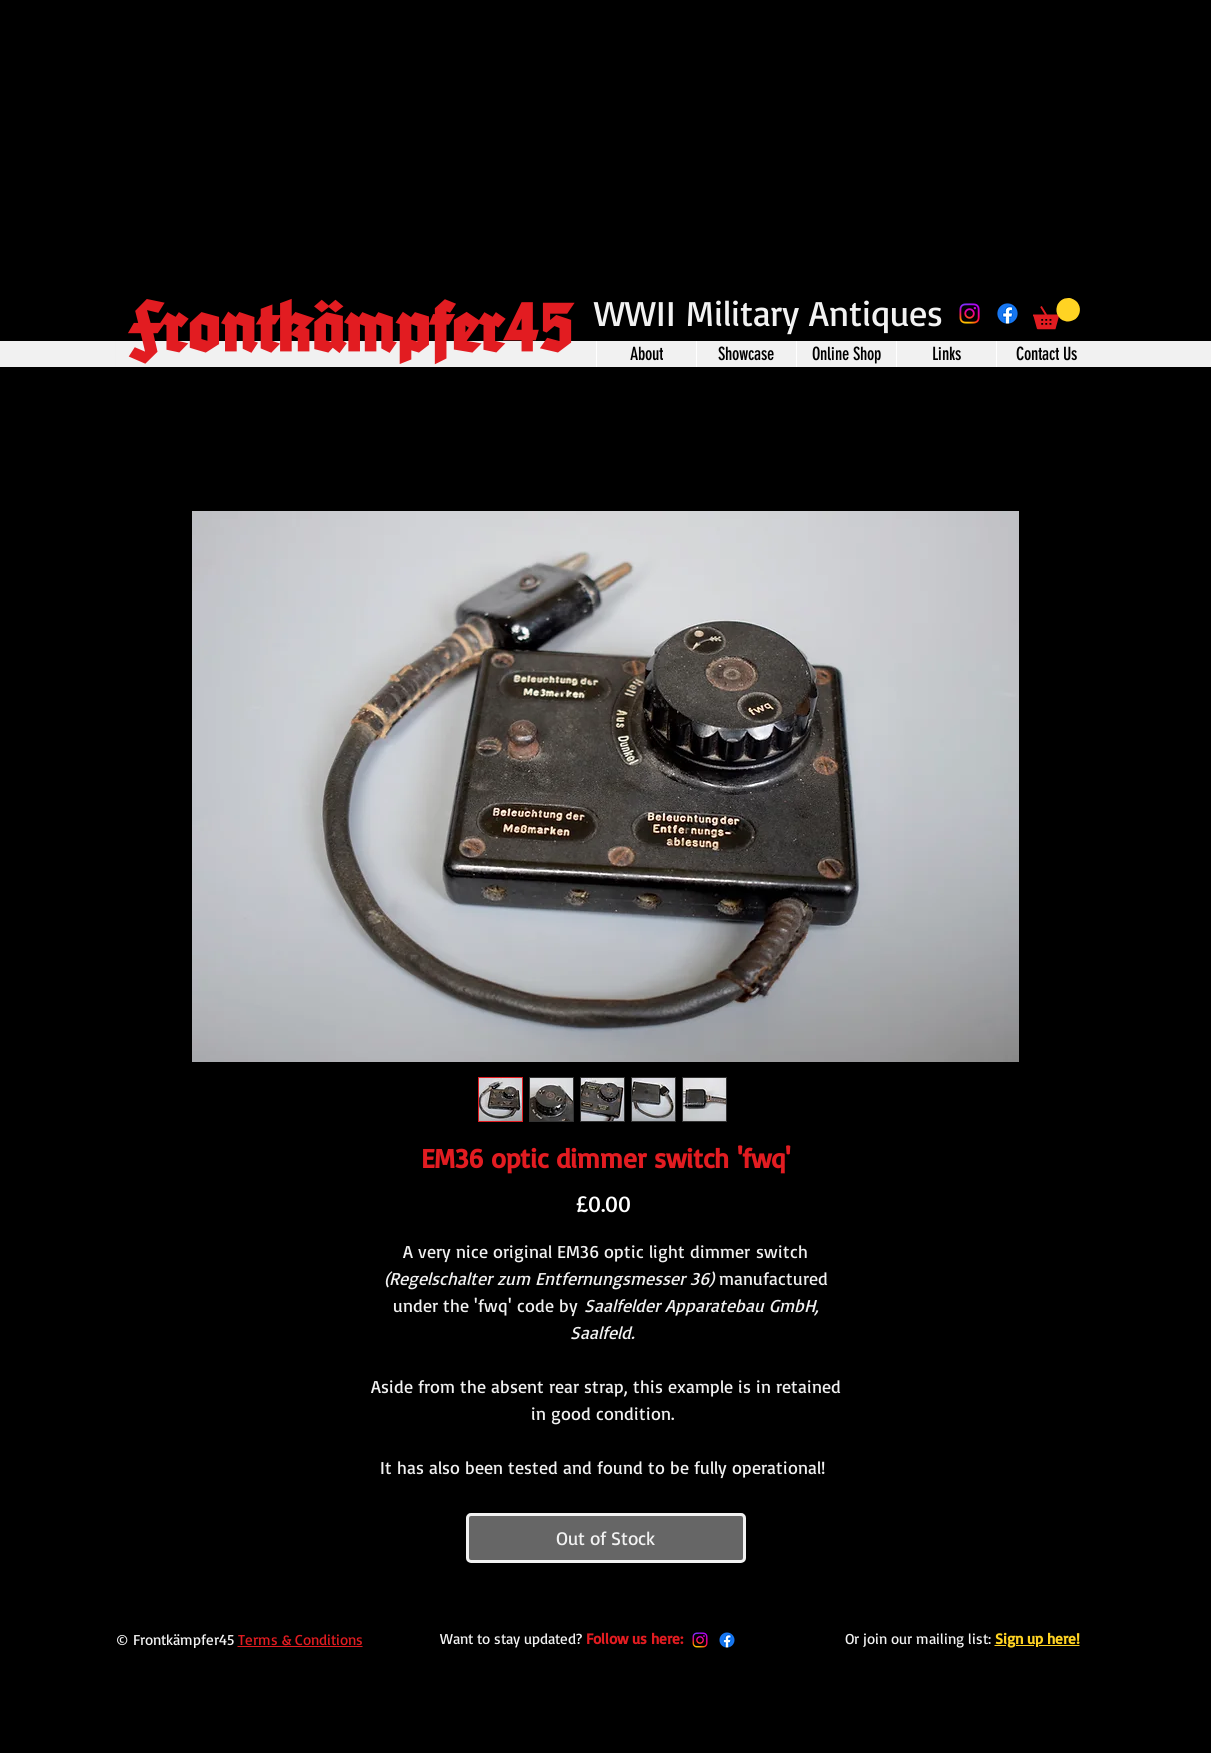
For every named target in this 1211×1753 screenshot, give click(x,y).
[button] (1056, 313)
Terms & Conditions (300, 1639)
